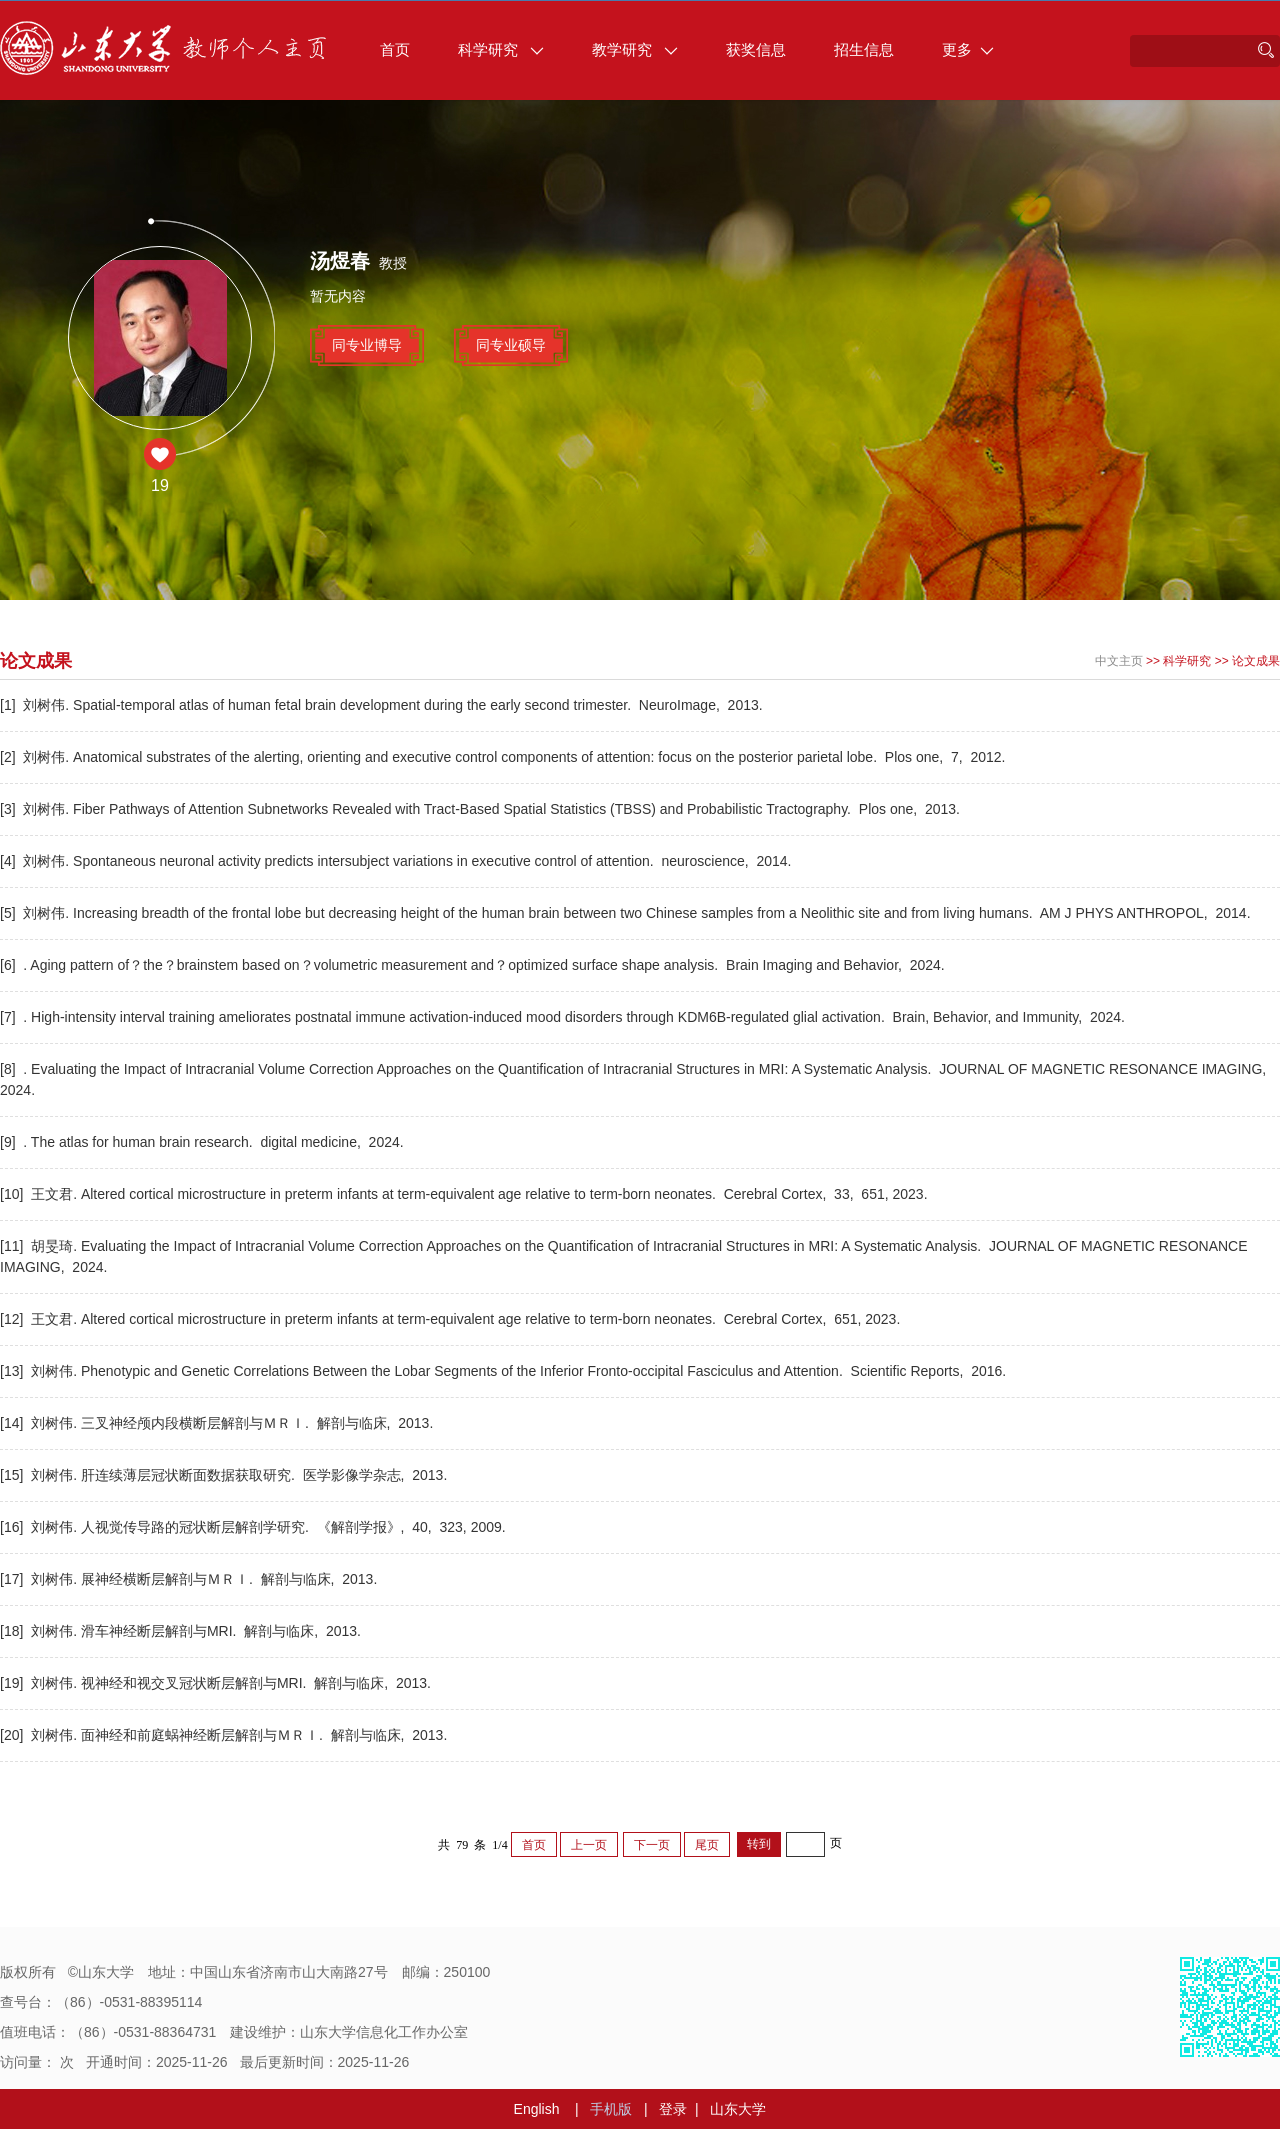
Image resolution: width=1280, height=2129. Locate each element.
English (537, 2109)
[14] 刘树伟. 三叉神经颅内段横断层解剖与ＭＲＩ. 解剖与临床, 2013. (218, 1423)
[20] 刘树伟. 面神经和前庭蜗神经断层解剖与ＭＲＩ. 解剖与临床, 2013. (225, 1735)
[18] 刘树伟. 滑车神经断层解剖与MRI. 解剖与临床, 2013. (182, 1631)
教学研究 (635, 49)
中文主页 (1119, 661)
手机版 (611, 2109)
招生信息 (864, 49)
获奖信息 (756, 49)
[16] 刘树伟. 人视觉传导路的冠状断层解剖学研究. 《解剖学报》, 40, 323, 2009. (255, 1527)
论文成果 (1256, 661)
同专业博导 (367, 345)
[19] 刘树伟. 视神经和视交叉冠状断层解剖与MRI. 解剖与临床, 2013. (217, 1683)
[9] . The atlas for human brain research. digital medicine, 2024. (204, 1142)
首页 (395, 49)
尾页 (707, 1845)
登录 (673, 2109)
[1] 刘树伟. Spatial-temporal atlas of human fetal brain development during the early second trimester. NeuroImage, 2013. (383, 705)
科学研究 (501, 49)
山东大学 (738, 2109)
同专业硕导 (511, 345)
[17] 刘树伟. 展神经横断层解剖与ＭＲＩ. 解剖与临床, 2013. (190, 1579)
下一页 (652, 1845)
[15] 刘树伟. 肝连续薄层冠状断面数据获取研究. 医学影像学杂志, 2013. (225, 1475)
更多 (968, 49)
